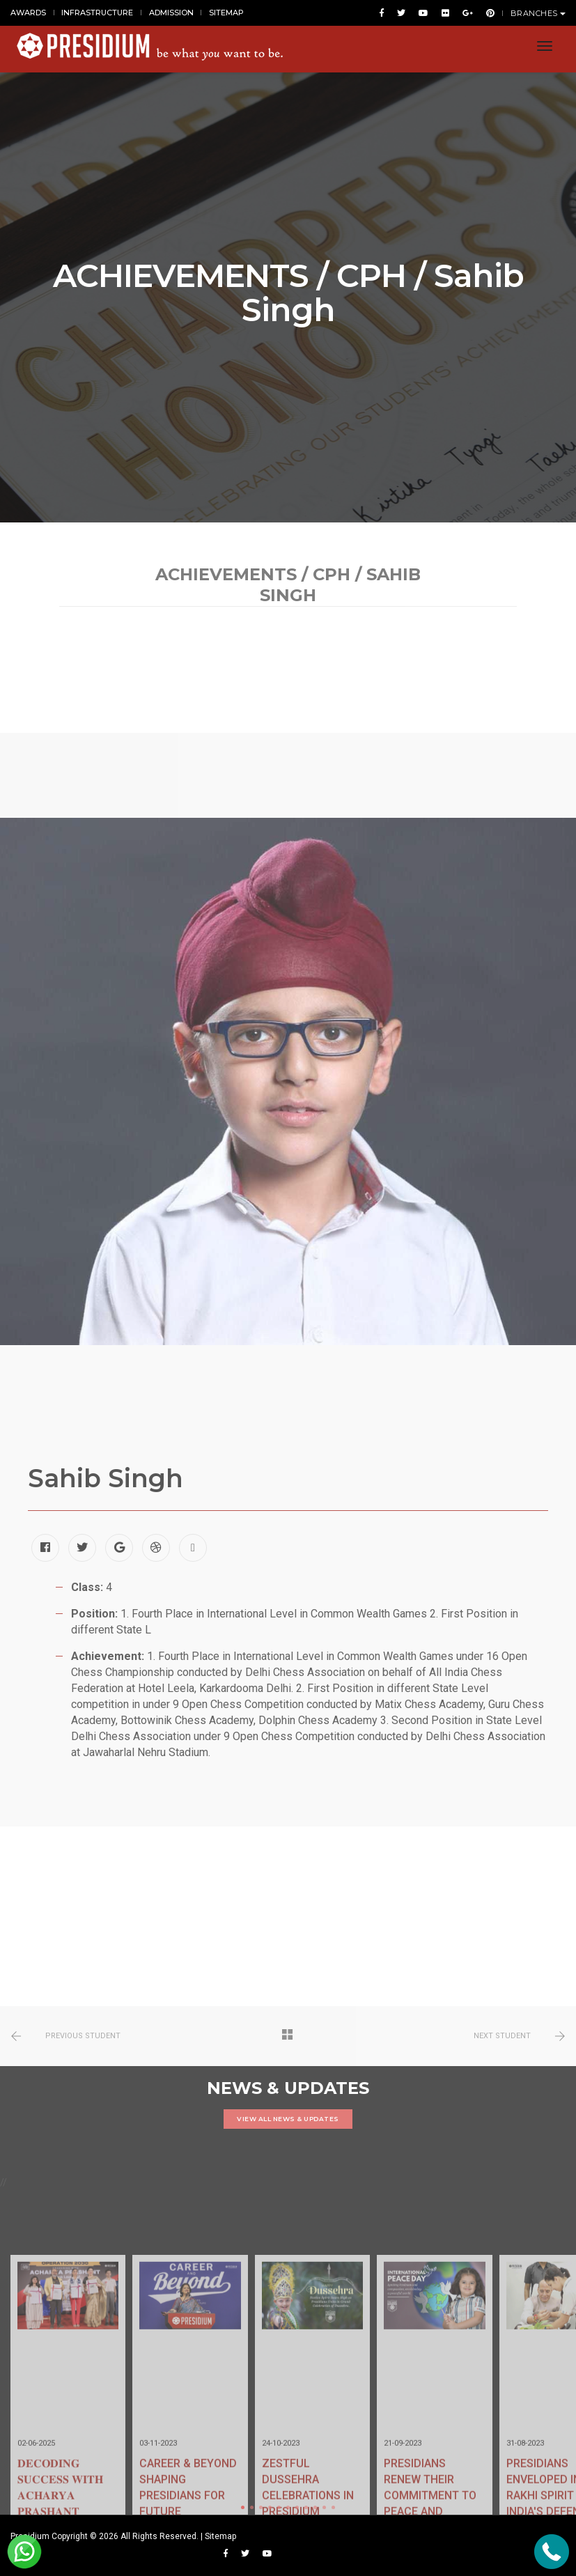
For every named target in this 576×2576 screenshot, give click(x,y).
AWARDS (28, 12)
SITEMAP (226, 12)
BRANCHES (538, 13)
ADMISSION (171, 12)
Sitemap (220, 2536)
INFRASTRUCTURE (97, 12)
